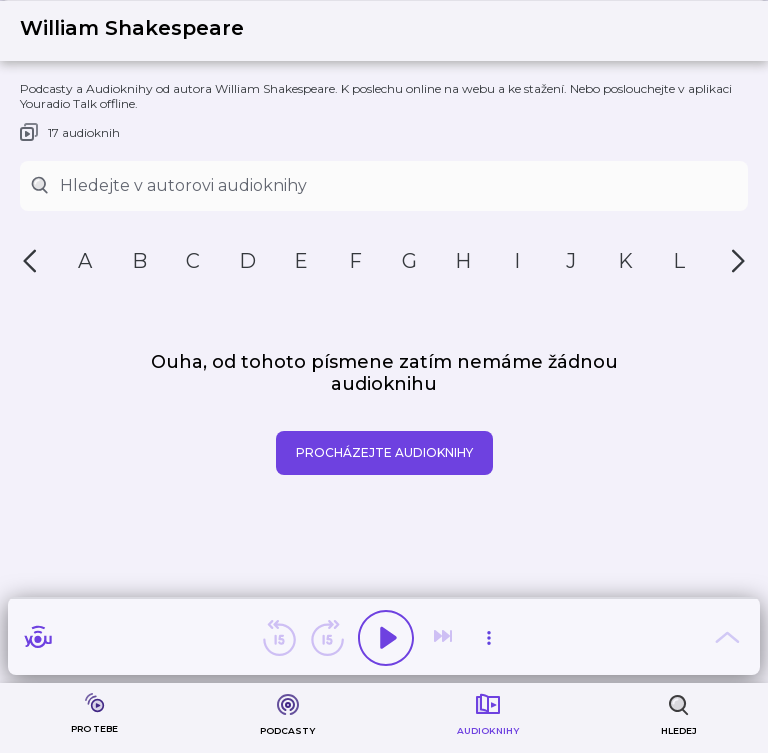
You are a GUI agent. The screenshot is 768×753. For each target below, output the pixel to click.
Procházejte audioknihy (384, 452)
